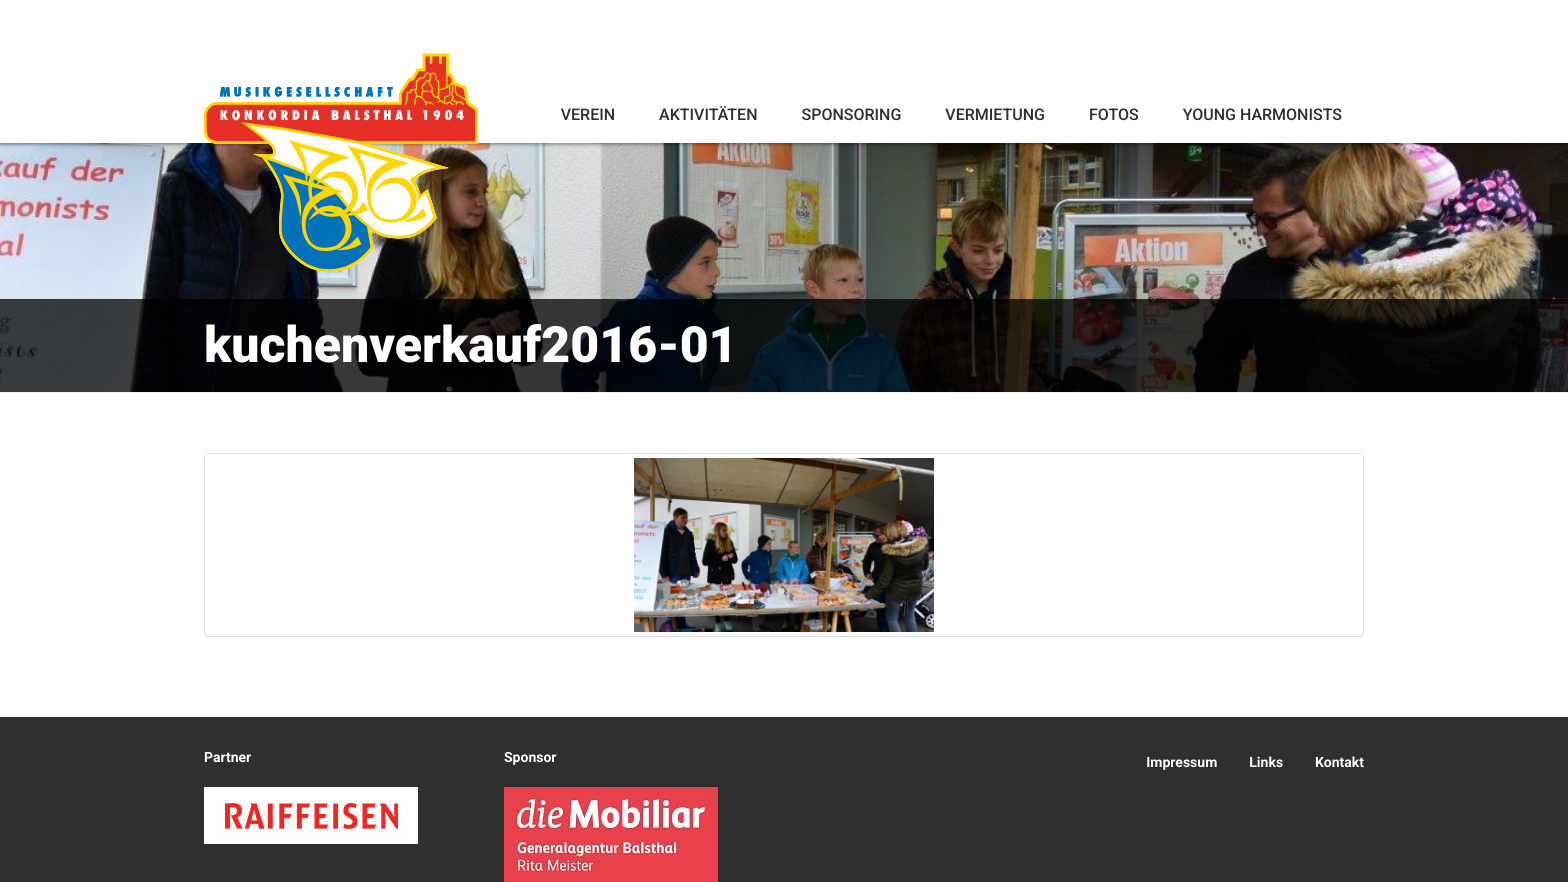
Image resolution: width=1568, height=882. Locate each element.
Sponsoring (851, 114)
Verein (588, 114)
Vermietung (995, 114)
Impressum (1181, 763)
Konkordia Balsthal (341, 162)
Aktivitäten (708, 114)
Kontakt (1339, 763)
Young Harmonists (1262, 114)
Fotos (1114, 114)
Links (1266, 763)
